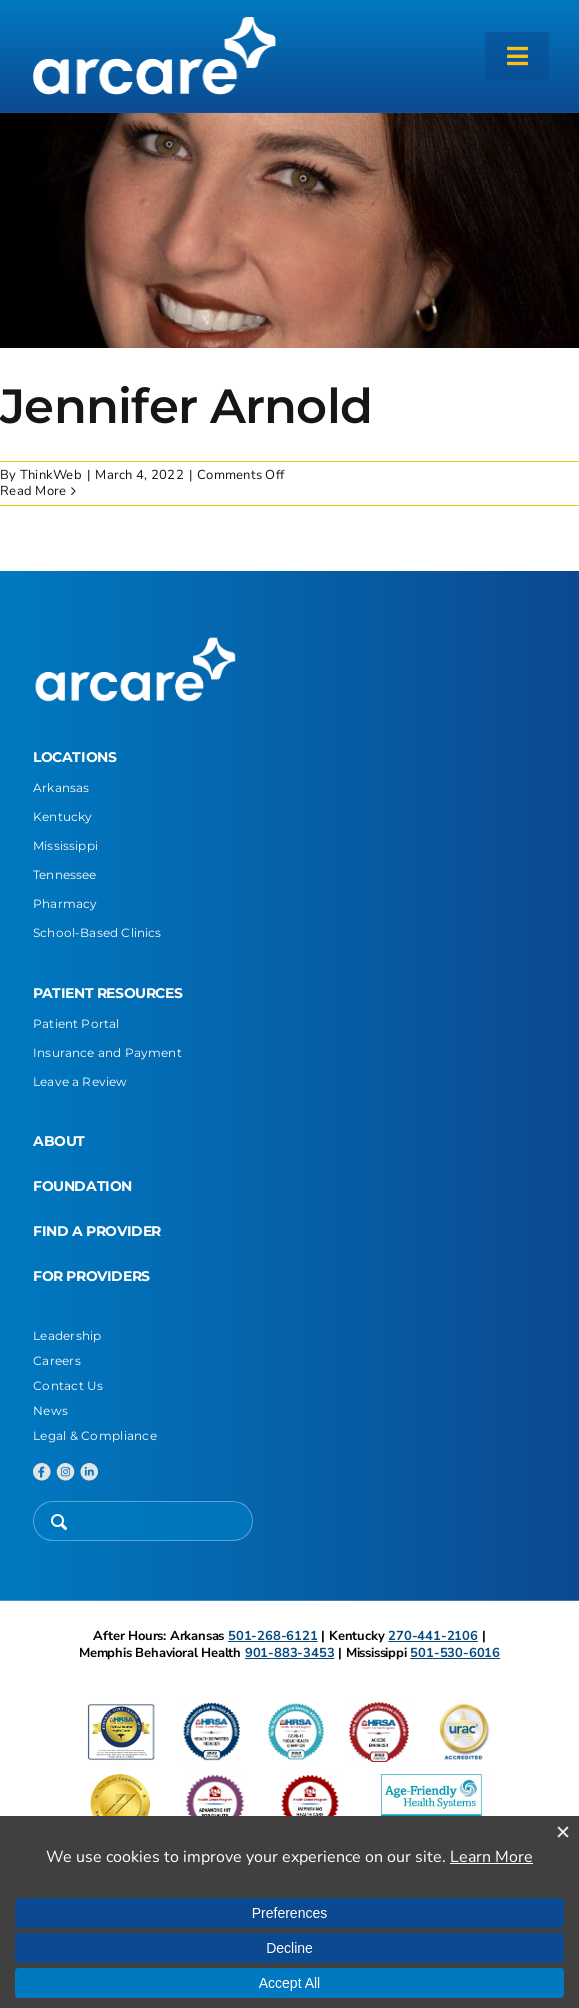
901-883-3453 (290, 1653)
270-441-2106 (433, 1636)
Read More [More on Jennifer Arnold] (33, 491)
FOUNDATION (82, 1186)
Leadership (67, 1335)
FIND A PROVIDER (97, 1231)
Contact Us (68, 1385)
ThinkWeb (51, 475)
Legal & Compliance (95, 1435)
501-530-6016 (455, 1653)
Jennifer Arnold (186, 406)
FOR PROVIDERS (91, 1276)
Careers (57, 1360)
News (50, 1410)
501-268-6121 (273, 1636)
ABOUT (59, 1141)
